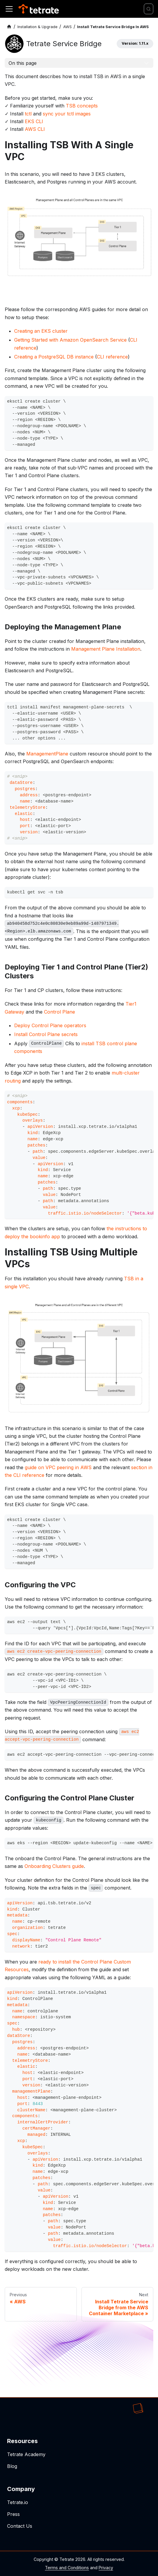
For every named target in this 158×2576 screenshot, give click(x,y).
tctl (28, 114)
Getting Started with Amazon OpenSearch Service (70, 340)
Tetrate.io (17, 2502)
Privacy (106, 2567)
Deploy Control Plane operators (50, 1025)
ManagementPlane (47, 754)
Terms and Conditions (67, 2567)
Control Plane (59, 1012)
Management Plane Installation (105, 649)
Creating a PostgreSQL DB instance (54, 357)
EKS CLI (34, 121)
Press (13, 2514)
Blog (12, 2466)
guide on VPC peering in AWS (58, 1467)
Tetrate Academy (26, 2454)
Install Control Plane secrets (46, 1034)
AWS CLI (35, 129)
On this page (23, 63)
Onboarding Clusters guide (54, 1866)
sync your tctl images (67, 114)
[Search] (148, 9)
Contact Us (19, 2526)
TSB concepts (82, 106)
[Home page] (9, 27)
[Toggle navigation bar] (9, 8)
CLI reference (112, 357)
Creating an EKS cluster (41, 331)
